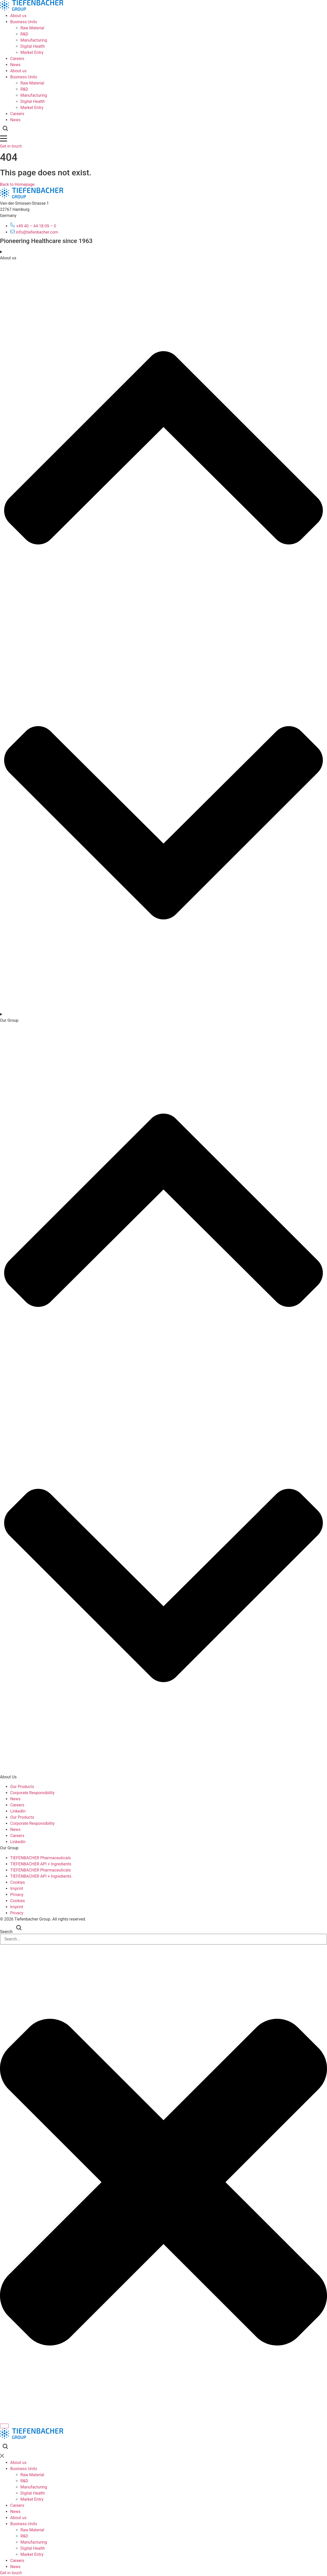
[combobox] (163, 1939)
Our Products (22, 1786)
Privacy (17, 1894)
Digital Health (32, 46)
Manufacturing (33, 40)
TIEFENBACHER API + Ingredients (40, 1864)
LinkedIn (18, 1811)
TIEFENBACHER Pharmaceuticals (40, 1857)
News (15, 64)
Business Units (23, 21)
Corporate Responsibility (32, 1792)
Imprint (16, 1888)
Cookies (17, 1882)
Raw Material (32, 28)
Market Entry (31, 52)
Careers (17, 58)
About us (18, 15)
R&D (24, 34)
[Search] (4, 2426)
